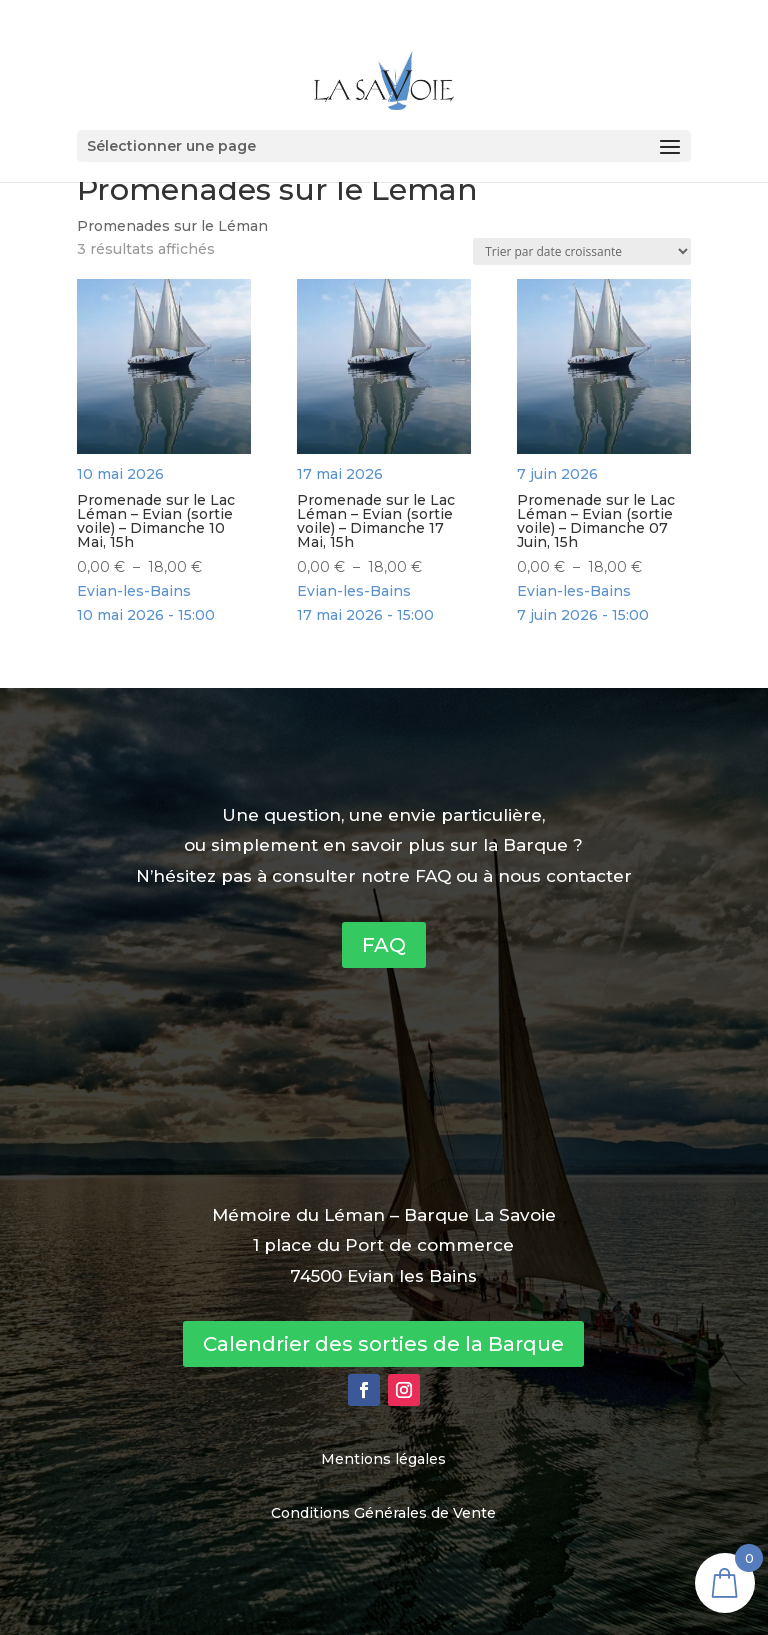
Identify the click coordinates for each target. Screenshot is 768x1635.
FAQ (384, 945)
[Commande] (582, 251)
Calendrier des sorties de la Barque (383, 1344)
